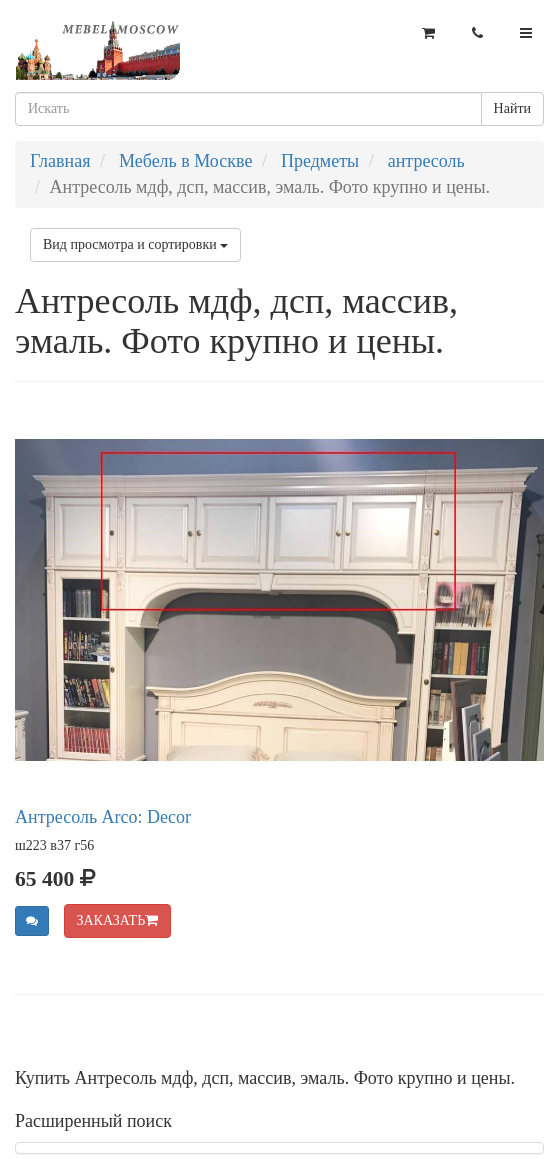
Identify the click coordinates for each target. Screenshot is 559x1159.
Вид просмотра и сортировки (135, 244)
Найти (512, 108)
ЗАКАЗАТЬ (118, 920)
